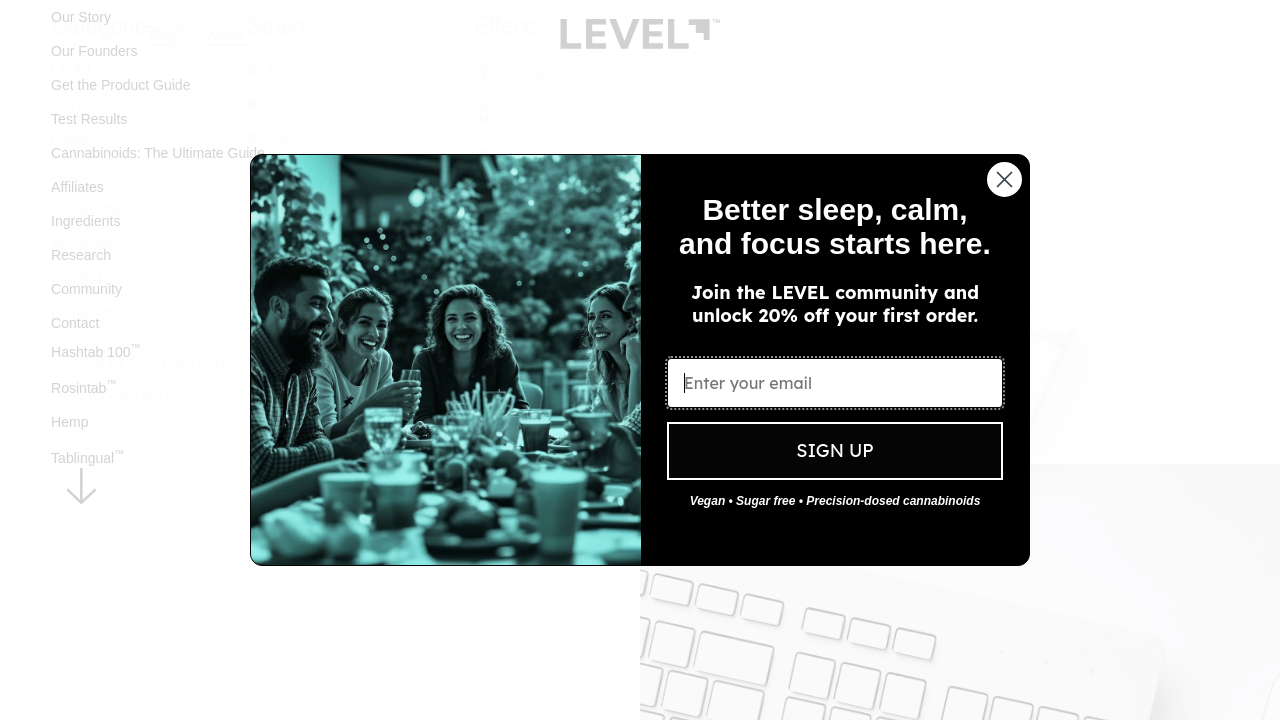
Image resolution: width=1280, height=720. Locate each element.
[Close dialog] (1004, 179)
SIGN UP (834, 450)
